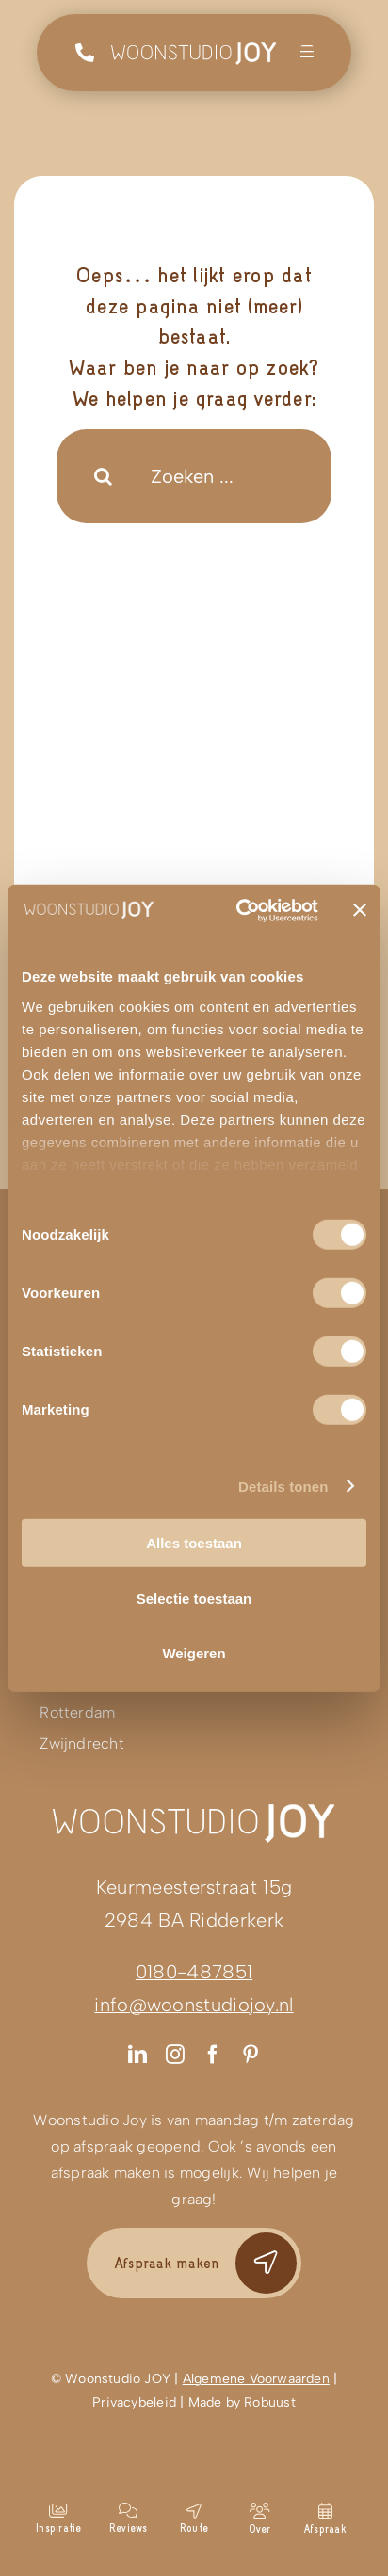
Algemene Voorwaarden (256, 2379)
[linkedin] (137, 2054)
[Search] (104, 476)
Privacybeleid (134, 2402)
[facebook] (212, 2054)
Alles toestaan (194, 1543)
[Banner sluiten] (359, 910)
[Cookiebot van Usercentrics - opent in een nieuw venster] (240, 910)
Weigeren (193, 1653)
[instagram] (175, 2054)
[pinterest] (250, 2054)
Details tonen (283, 1486)
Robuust (269, 2402)
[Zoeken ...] (194, 476)
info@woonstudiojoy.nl (193, 2004)
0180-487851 (194, 1971)
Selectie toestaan (194, 1598)
